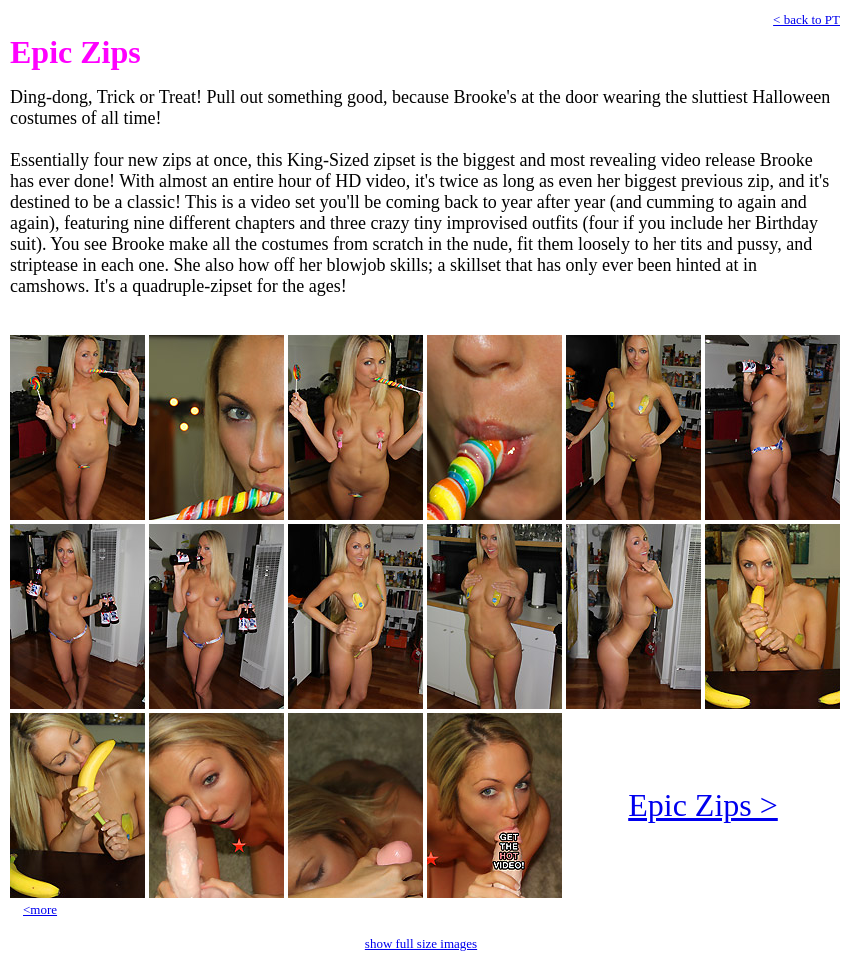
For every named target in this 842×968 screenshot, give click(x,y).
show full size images (421, 943)
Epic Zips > (703, 805)
